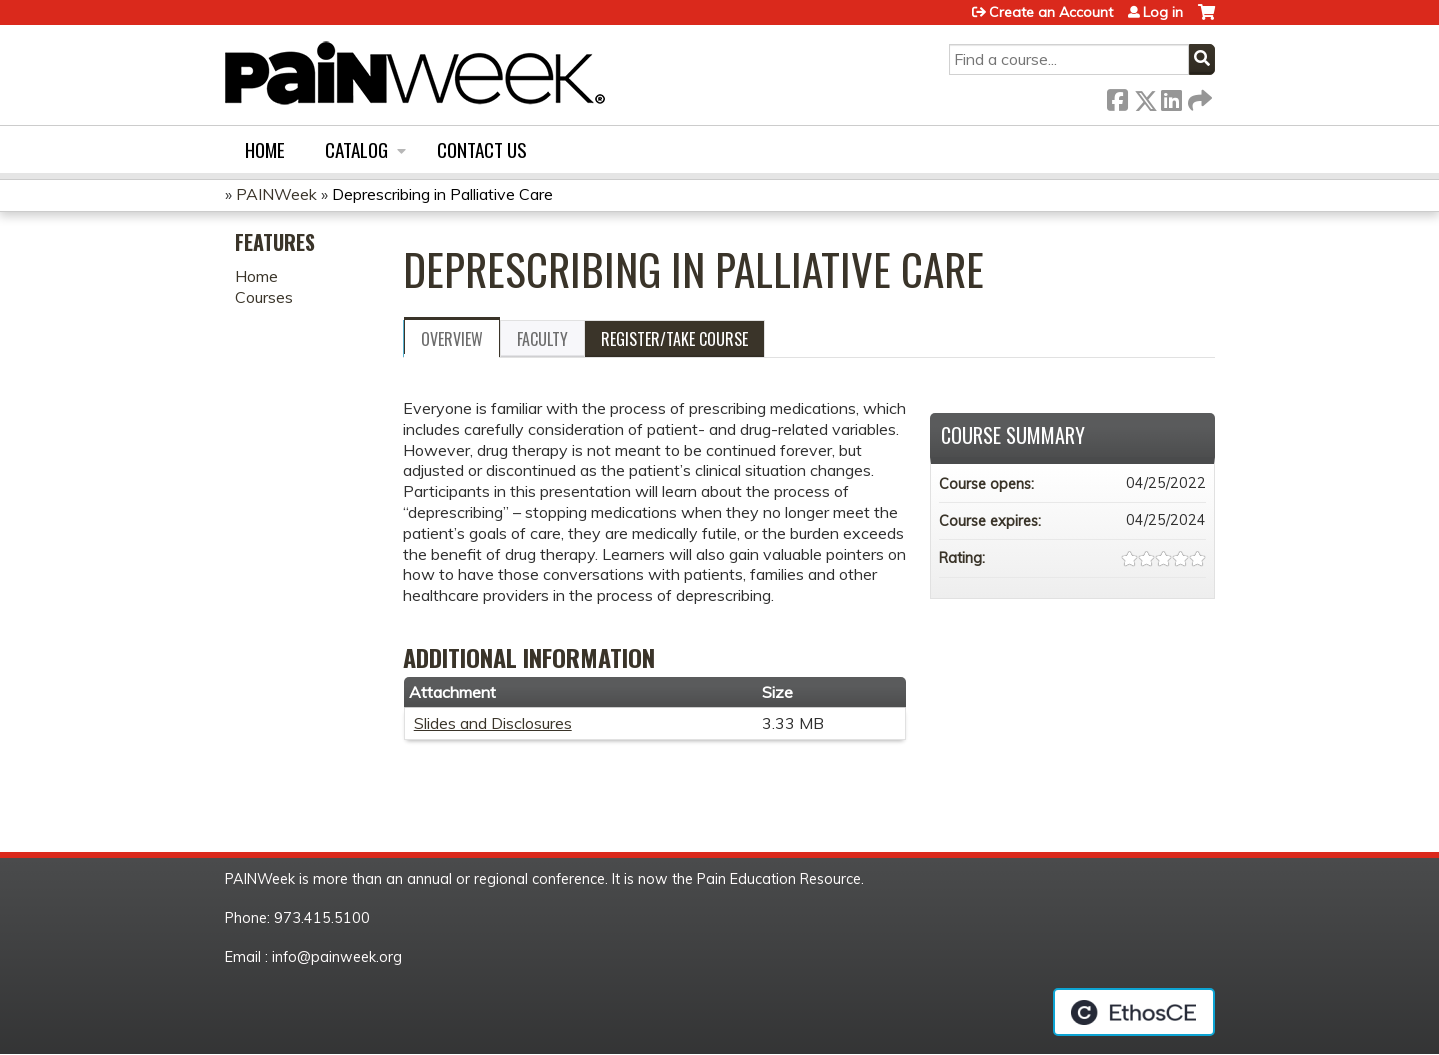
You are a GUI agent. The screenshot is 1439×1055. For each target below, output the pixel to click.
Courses (264, 297)
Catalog (356, 149)
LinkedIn (1171, 96)
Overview (452, 339)
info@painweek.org (337, 957)
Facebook (1117, 96)
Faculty (542, 339)
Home (265, 149)
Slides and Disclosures (493, 723)
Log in (1163, 12)
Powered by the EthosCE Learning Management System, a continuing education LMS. (1134, 1012)
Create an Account (1051, 12)
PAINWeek (276, 194)
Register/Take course (674, 339)
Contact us (482, 149)
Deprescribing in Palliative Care (442, 194)
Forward (1198, 96)
